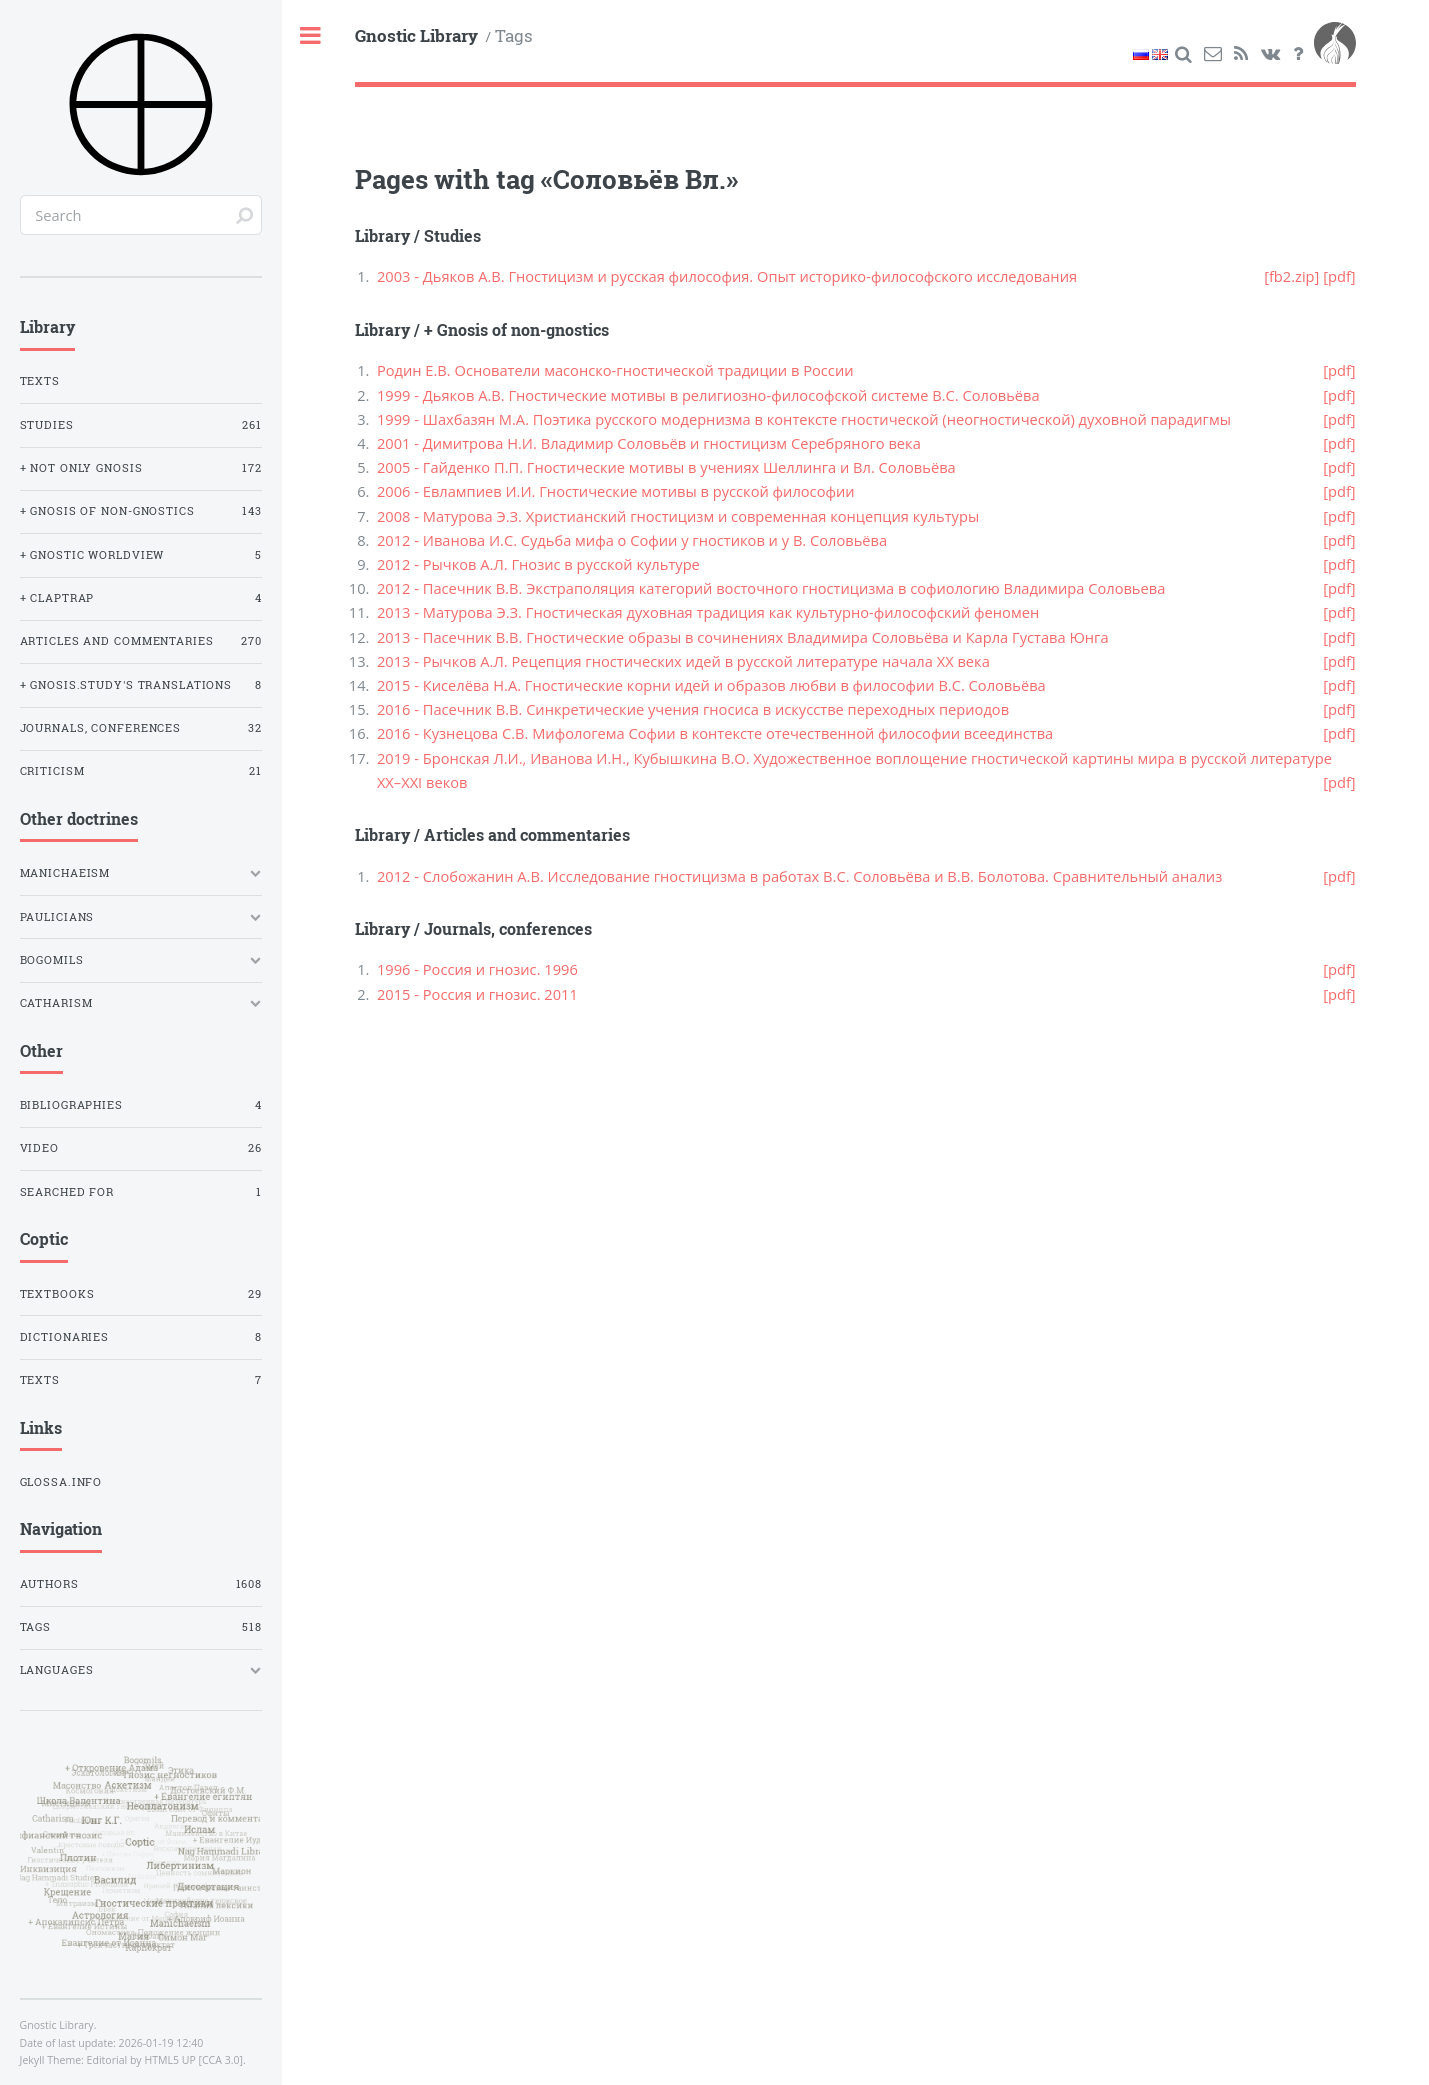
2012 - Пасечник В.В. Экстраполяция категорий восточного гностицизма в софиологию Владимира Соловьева (771, 588)
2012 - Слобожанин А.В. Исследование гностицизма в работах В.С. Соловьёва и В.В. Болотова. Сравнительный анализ (799, 876)
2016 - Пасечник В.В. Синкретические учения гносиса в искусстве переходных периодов (693, 709)
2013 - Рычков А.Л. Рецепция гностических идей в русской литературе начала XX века (683, 661)
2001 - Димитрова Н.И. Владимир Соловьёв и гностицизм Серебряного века (649, 443)
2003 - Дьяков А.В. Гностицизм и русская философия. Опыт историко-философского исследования (727, 276)
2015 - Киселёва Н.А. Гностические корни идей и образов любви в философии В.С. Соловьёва (711, 685)
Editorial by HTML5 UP (141, 2060)
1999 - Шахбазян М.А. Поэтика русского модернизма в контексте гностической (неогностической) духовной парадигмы (804, 419)
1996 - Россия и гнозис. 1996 (477, 969)
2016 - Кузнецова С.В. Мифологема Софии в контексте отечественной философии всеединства (715, 733)
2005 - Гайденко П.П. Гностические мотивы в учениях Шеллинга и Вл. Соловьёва (666, 467)
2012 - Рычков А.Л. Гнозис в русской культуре (538, 564)
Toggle (311, 36)
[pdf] (1339, 276)
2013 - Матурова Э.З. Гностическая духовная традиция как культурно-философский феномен (708, 612)
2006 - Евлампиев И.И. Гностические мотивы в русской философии (616, 491)
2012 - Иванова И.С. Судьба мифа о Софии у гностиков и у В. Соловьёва (632, 540)
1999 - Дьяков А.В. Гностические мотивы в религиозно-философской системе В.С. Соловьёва (708, 395)
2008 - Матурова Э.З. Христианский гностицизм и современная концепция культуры (678, 516)
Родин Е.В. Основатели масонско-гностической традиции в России (615, 370)
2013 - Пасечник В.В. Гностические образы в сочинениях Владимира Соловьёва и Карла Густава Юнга (743, 637)
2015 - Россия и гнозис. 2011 (477, 994)
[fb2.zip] (1291, 276)
